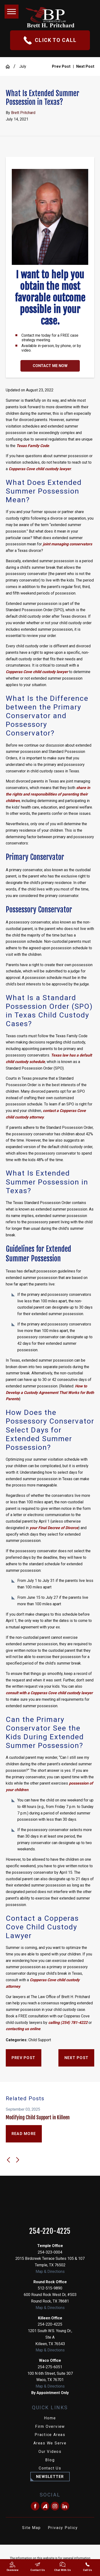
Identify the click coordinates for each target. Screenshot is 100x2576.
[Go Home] (9, 66)
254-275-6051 (50, 2367)
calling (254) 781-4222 (68, 2022)
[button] (11, 11)
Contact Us (50, 2468)
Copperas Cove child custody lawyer (40, 469)
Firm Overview (50, 2426)
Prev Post (23, 2057)
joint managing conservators (67, 544)
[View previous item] (8, 2159)
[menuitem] (50, 2418)
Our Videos (50, 2451)
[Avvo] (45, 2506)
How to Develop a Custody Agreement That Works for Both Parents (50, 1392)
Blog (50, 2460)
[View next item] (17, 2159)
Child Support (39, 2040)
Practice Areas (50, 2434)
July (22, 66)
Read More (24, 2133)
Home (50, 2418)
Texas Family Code (32, 445)
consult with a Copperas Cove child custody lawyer (49, 1693)
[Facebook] (35, 2506)
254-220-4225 (49, 2231)
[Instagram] (55, 2506)
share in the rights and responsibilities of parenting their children (48, 794)
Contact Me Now (50, 365)
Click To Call (50, 40)
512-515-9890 (50, 2288)
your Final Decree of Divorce (54, 1528)
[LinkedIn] (65, 2506)
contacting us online (23, 2029)
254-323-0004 (50, 2252)
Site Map (31, 2527)
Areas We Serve (50, 2443)
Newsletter (50, 2476)
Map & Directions (50, 2271)
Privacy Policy (63, 2527)
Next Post (76, 2057)
